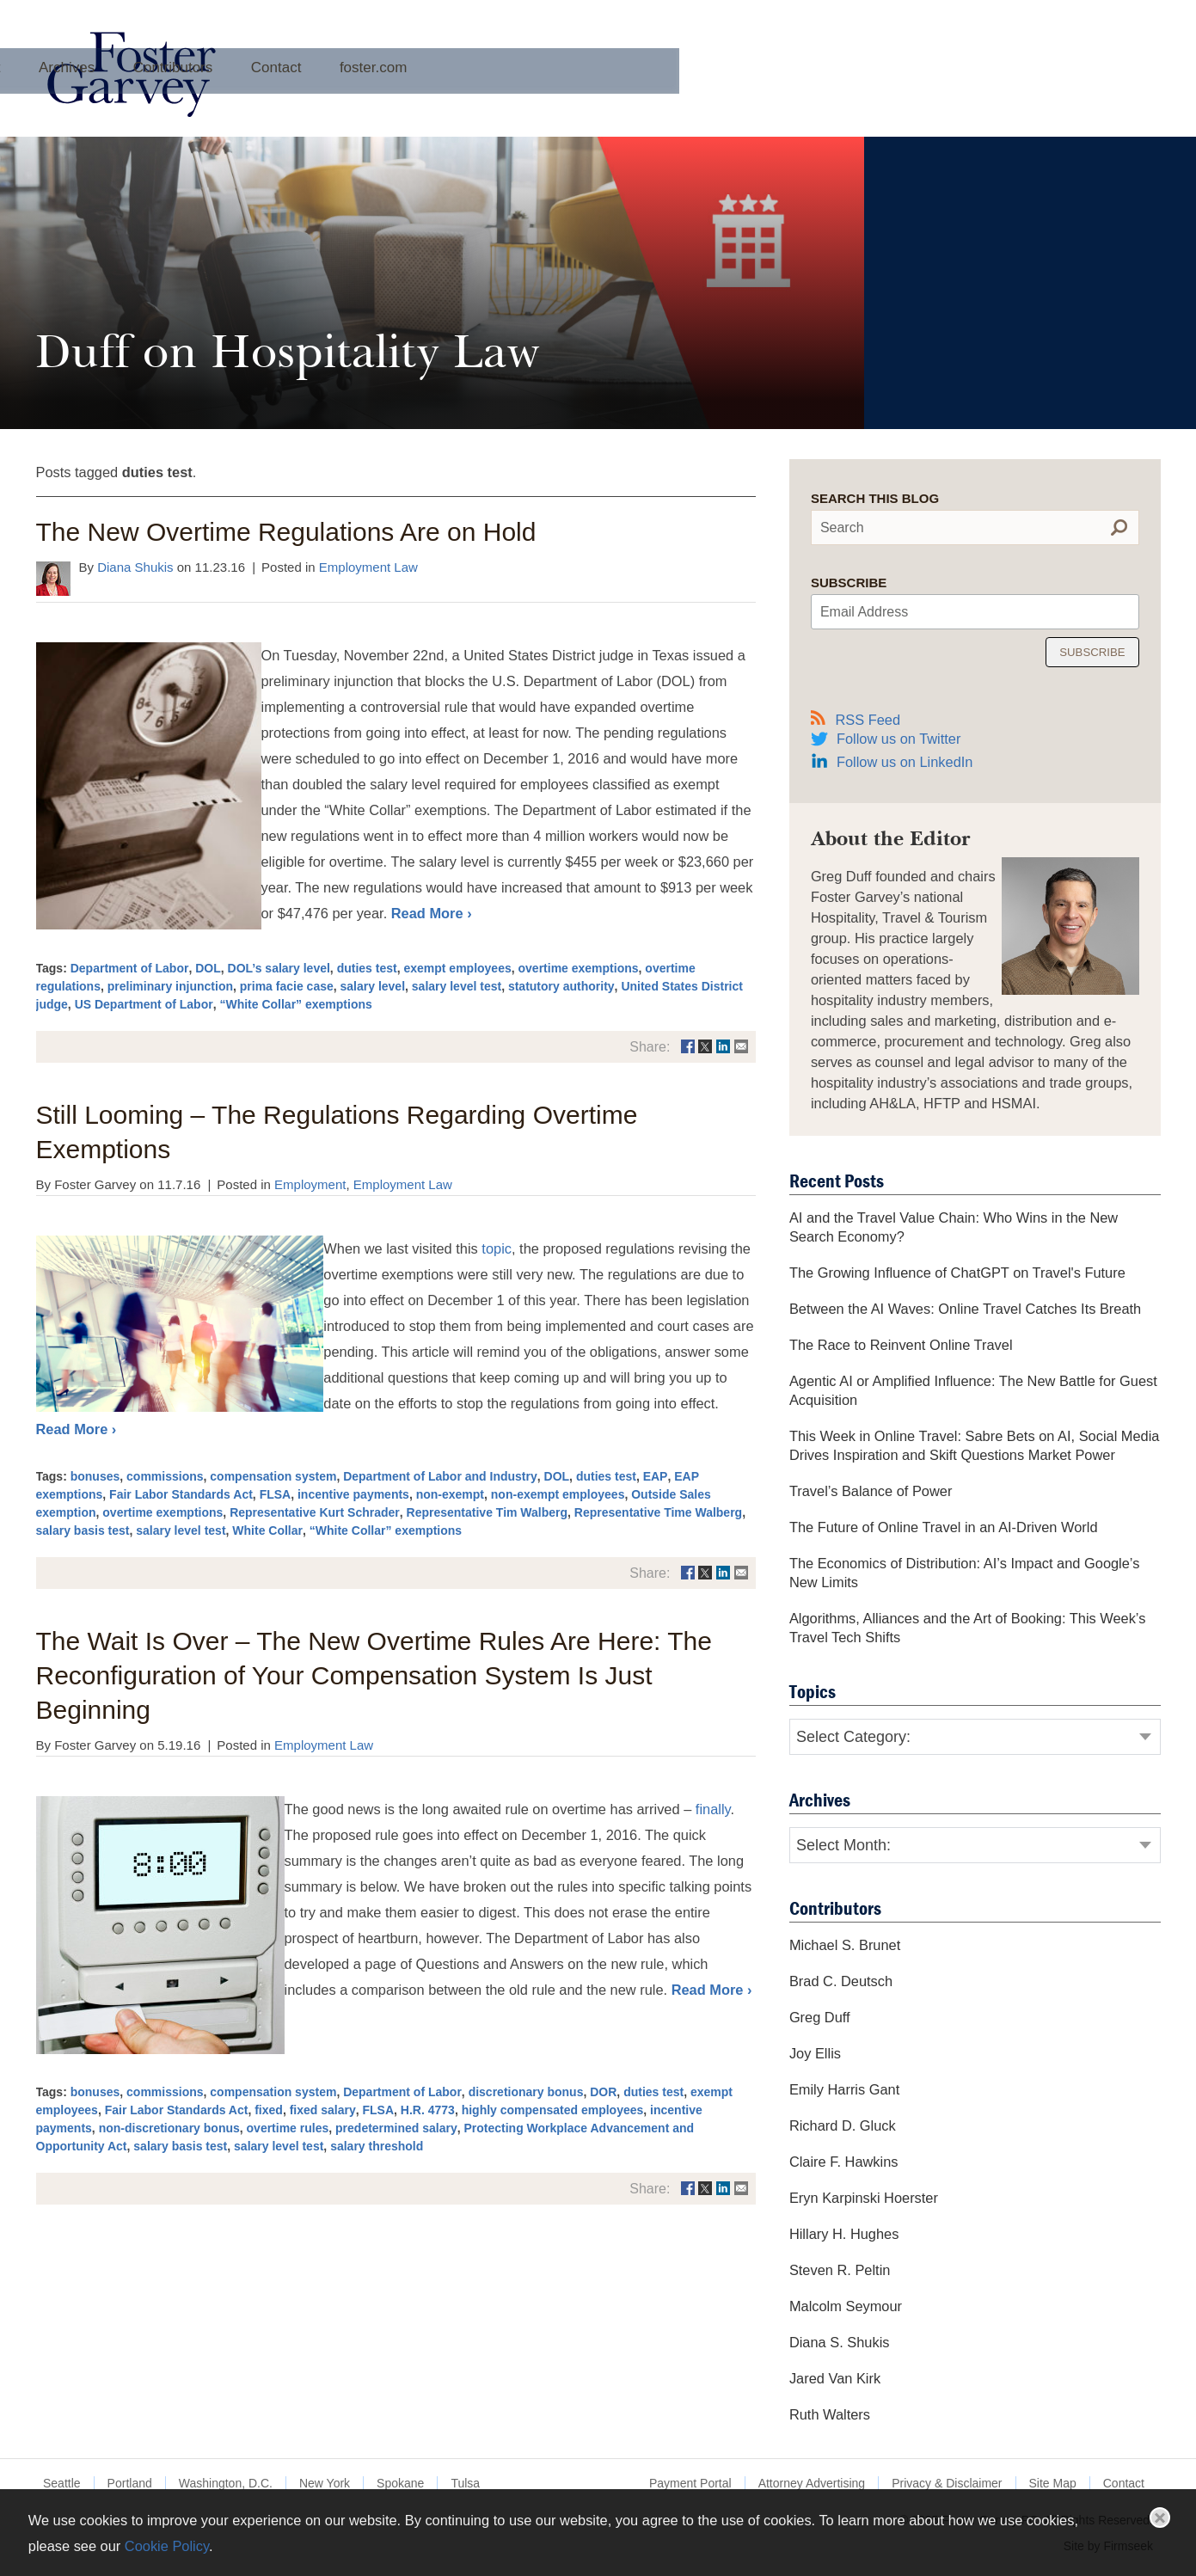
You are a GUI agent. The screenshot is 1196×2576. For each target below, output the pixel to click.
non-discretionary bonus (169, 2128)
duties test (367, 968)
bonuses (95, 1476)
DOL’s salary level (279, 968)
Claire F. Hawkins (844, 2161)
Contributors (647, 97)
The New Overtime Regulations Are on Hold (286, 532)
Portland (129, 2483)
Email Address (864, 611)
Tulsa (465, 2483)
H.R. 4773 (428, 2110)
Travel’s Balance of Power (871, 1491)
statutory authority (561, 986)
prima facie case (287, 986)
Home (378, 97)
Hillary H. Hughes (844, 2234)
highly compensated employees (553, 2110)
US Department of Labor (144, 1004)
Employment (310, 1184)
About (455, 97)
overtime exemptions (578, 968)
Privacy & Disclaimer (947, 2483)
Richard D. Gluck (842, 2125)
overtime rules (288, 2128)
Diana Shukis (135, 567)
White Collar (267, 1530)
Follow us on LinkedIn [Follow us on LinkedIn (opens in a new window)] (905, 762)
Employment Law (368, 567)
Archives (540, 97)
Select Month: (843, 1845)
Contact (750, 97)
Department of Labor (130, 968)
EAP (655, 1476)
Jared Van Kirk (834, 2378)
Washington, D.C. (226, 2483)
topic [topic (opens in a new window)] (496, 1248)
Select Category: (853, 1736)
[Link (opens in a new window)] (688, 1047)
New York (324, 2483)
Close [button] (1160, 2517)
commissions (164, 1476)
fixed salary (323, 2110)
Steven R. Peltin (840, 2270)
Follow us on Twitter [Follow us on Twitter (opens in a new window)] (899, 738)
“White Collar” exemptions (295, 1004)
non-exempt (450, 1494)
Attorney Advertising (812, 2483)
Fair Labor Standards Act (181, 1494)
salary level (373, 986)
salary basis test (83, 1530)
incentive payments (353, 1494)
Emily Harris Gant (844, 2089)
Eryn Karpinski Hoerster (863, 2197)
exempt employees (457, 968)
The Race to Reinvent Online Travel (901, 1344)
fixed (269, 2110)
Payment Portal (690, 2483)
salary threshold (376, 2146)
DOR (603, 2092)
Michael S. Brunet (844, 1945)
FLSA (275, 1494)
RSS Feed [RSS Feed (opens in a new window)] (855, 718)
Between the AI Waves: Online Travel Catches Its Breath (965, 1308)
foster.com (846, 97)
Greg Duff (819, 2017)
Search (842, 527)
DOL (208, 968)
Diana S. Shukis (839, 2342)
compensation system (273, 1476)
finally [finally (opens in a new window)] (713, 1809)
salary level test (456, 986)
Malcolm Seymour (845, 2306)
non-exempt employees (558, 1494)
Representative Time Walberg (658, 1512)
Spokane (400, 2483)
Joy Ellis (815, 2053)
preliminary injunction (170, 986)
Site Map (1052, 2483)
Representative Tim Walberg (487, 1512)
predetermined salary (396, 2128)
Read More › (431, 913)
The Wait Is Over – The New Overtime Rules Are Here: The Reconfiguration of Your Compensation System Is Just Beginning (374, 1675)
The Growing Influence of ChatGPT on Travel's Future (957, 1272)
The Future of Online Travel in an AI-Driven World (943, 1527)
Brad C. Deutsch (840, 1981)
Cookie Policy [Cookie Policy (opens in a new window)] (167, 2546)
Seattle (62, 2483)
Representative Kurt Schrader (315, 1512)
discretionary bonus (526, 2092)
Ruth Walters (829, 2414)
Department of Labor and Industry (440, 1476)
